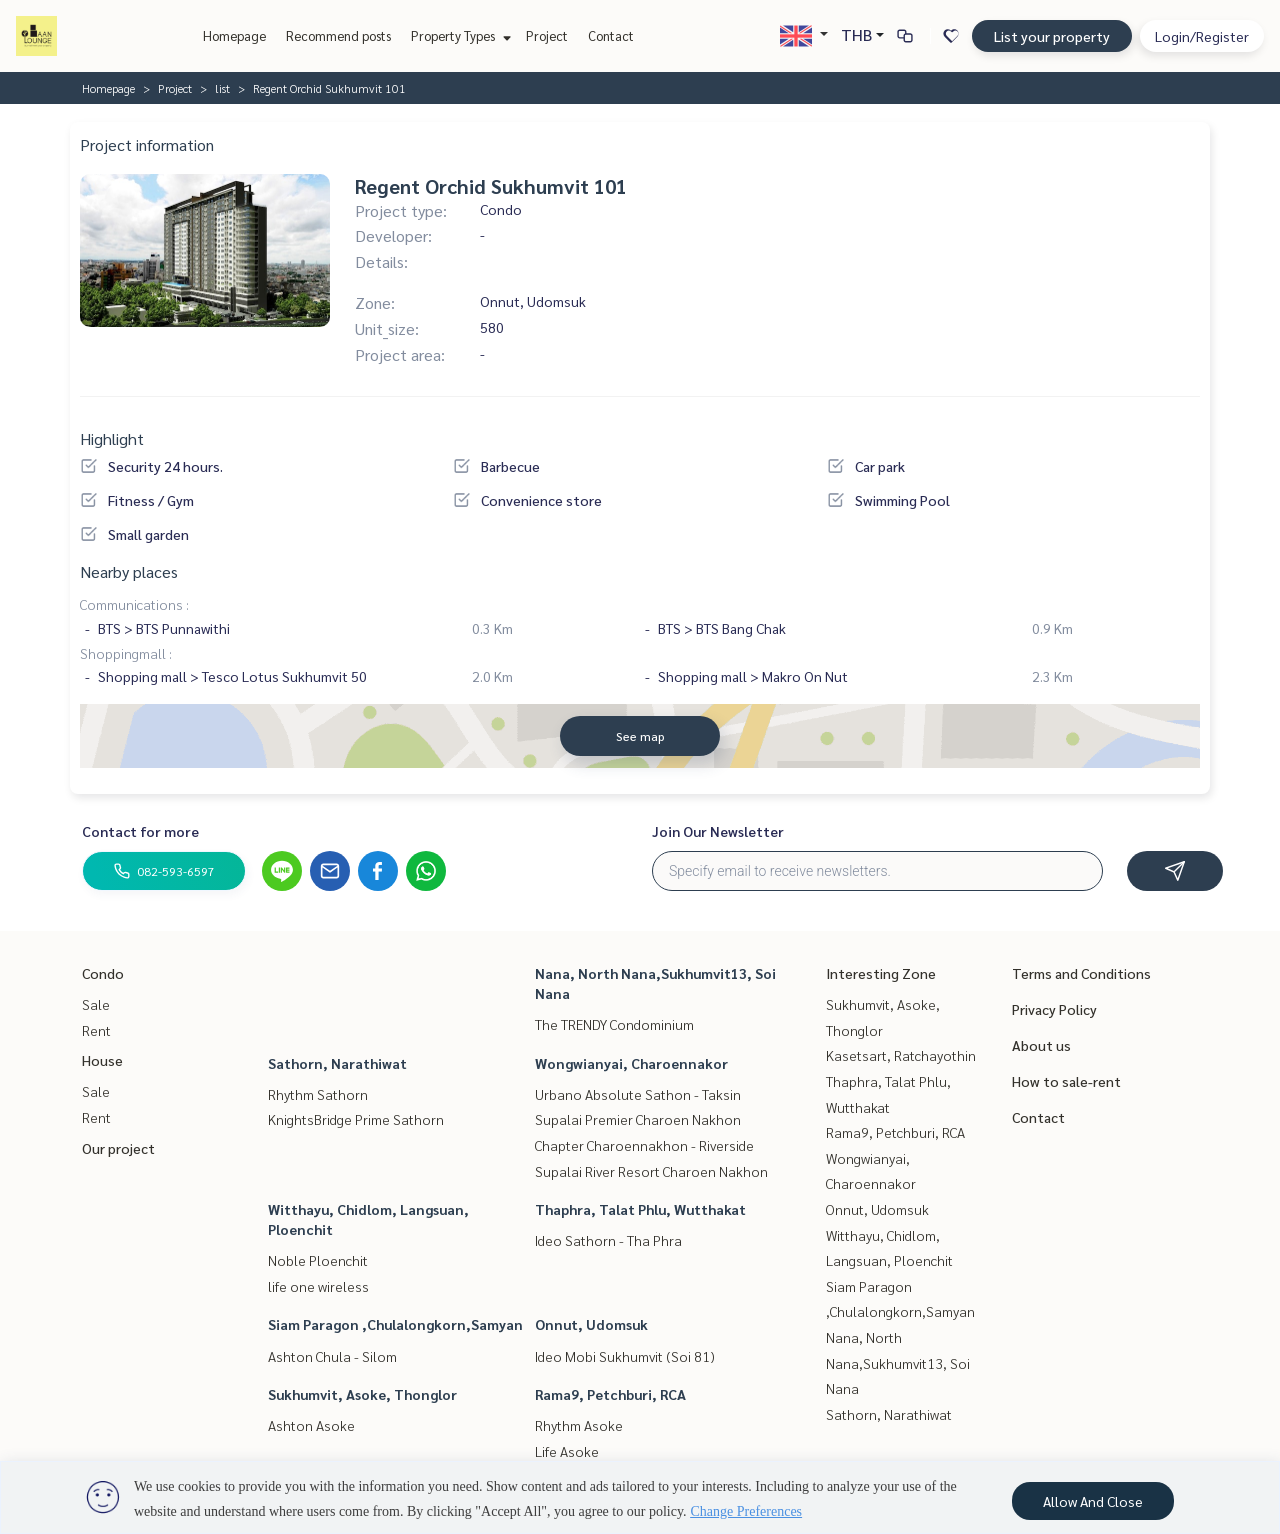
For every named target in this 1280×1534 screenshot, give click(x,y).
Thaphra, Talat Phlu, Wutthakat (640, 1209)
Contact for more (140, 831)
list (222, 88)
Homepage (234, 35)
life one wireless (318, 1286)
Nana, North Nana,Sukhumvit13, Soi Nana (898, 1362)
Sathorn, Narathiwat (337, 1063)
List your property (1052, 36)
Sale (96, 1004)
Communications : (134, 604)
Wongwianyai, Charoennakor (631, 1063)
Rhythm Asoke (579, 1425)
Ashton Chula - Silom (332, 1356)
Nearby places (129, 571)
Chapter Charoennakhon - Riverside (644, 1145)
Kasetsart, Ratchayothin (901, 1055)
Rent (96, 1030)
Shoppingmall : (126, 653)
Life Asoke (567, 1451)
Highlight (112, 438)
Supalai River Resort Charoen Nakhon (651, 1171)
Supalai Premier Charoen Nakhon (638, 1119)
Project (547, 35)
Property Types (458, 35)
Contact (611, 35)
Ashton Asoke (311, 1425)
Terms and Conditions (1081, 973)
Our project (118, 1148)
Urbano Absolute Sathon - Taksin (638, 1094)
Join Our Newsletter (718, 831)
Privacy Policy (1054, 1009)
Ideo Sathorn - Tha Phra (608, 1240)
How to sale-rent (1066, 1081)
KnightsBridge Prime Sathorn (356, 1119)
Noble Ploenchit (318, 1260)
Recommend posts (338, 35)
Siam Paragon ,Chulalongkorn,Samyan (395, 1324)
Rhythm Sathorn (318, 1094)
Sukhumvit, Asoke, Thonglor (362, 1394)
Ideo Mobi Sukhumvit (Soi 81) (625, 1356)
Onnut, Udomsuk (591, 1324)
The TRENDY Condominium (614, 1024)
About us (1041, 1045)
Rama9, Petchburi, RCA (610, 1394)
